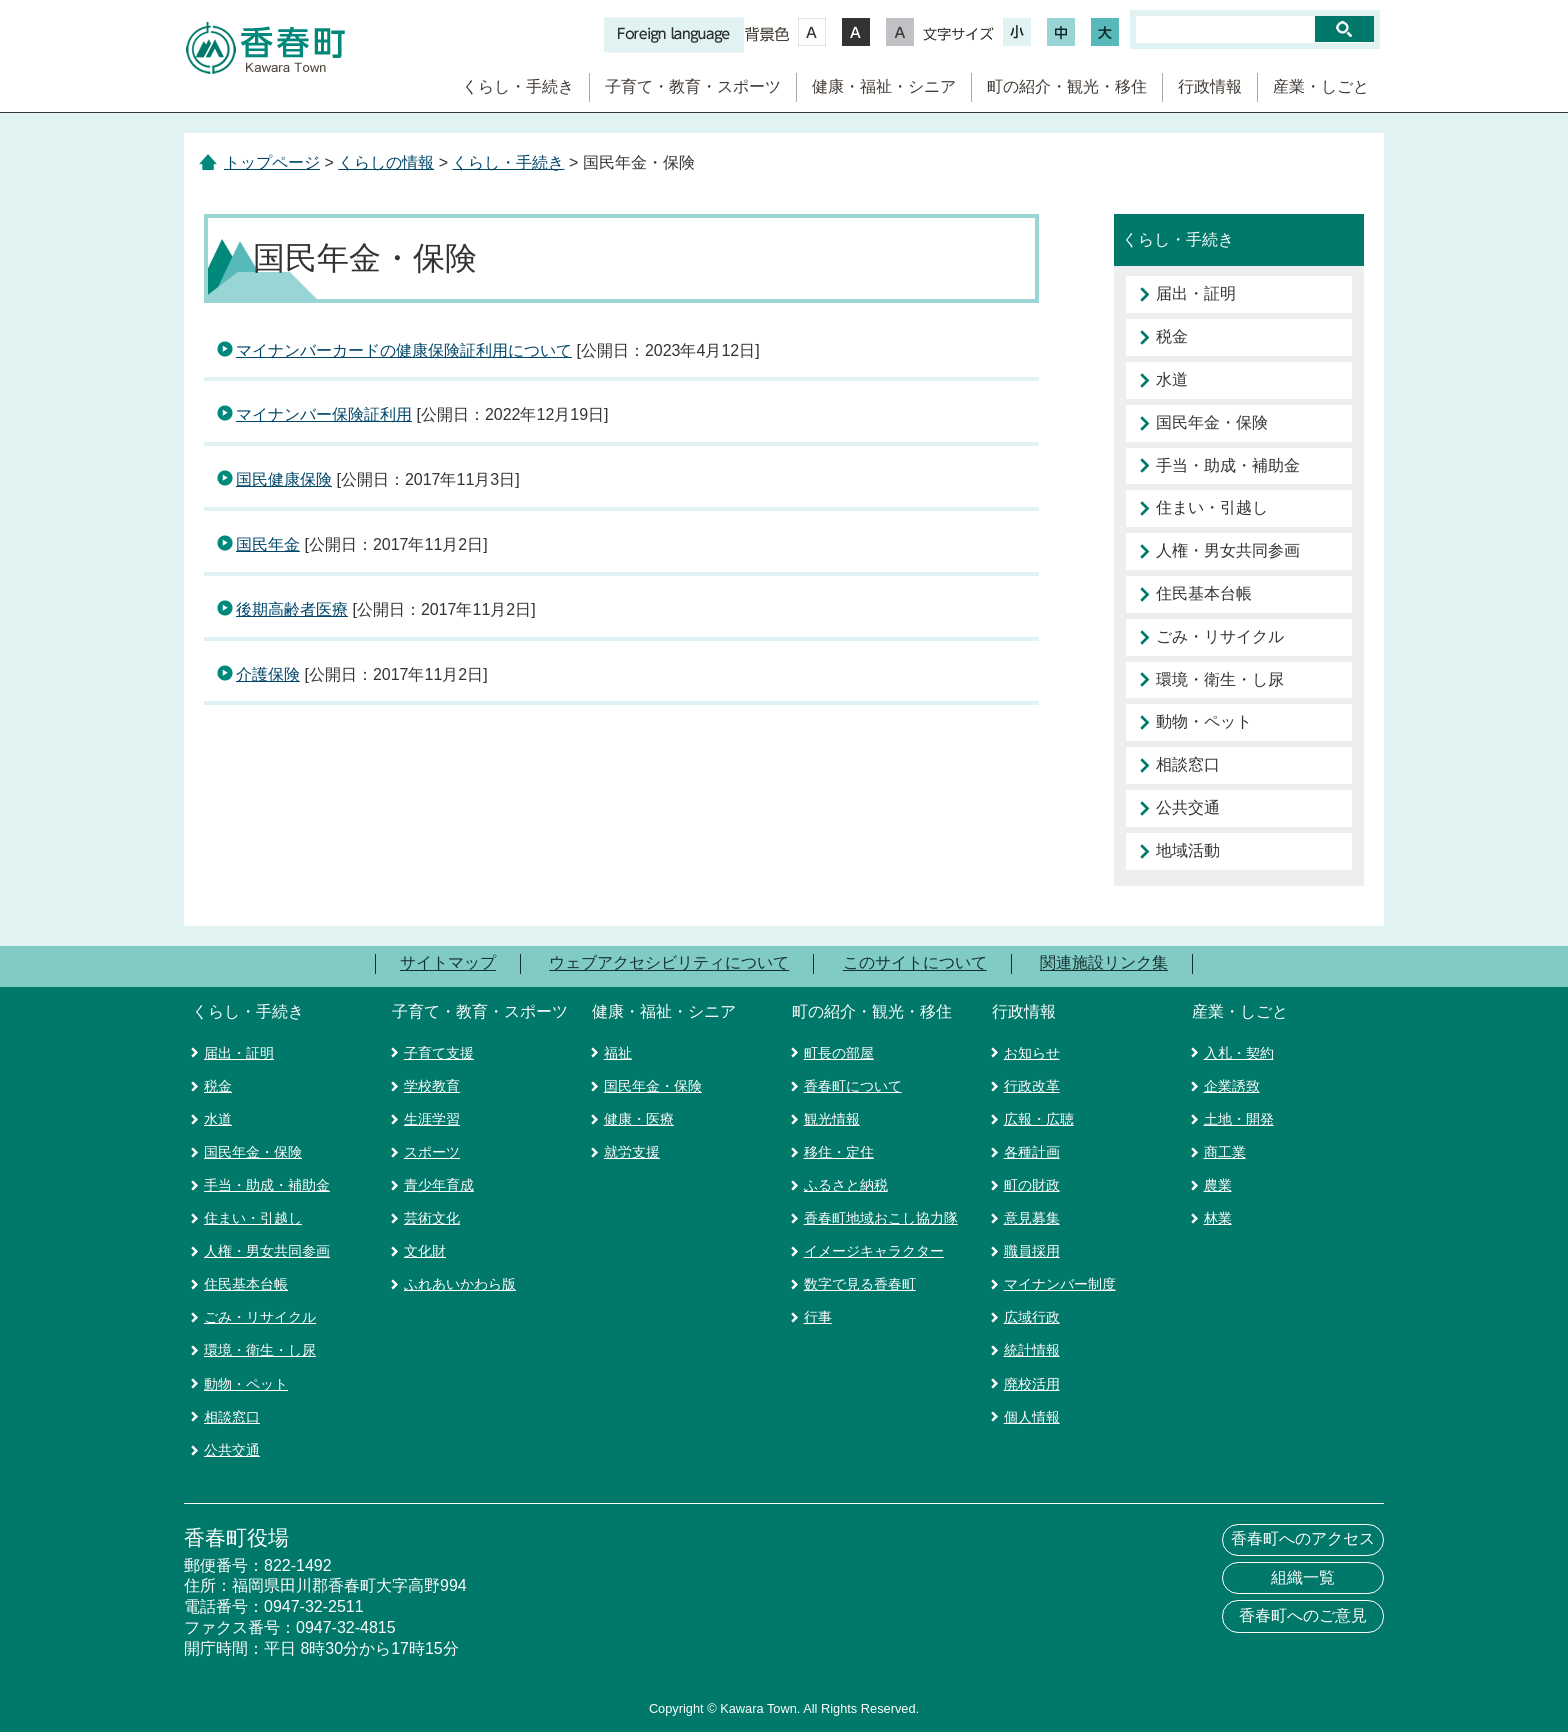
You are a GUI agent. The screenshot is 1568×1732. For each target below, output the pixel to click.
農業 (1218, 1185)
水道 (1172, 379)
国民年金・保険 (1212, 422)
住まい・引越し (1212, 507)
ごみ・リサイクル (1220, 636)
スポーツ (432, 1152)
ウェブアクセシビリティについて (669, 963)
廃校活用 (1032, 1384)
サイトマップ (448, 963)
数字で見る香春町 (860, 1284)
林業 (1218, 1218)
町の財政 (1032, 1185)
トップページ (272, 162)
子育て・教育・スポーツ (693, 86)
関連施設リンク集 (1104, 963)
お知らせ (1032, 1053)
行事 (818, 1317)
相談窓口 (1188, 764)
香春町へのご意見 (1303, 1615)
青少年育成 (439, 1185)
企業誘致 (1232, 1086)
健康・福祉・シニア (884, 86)
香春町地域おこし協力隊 (881, 1218)
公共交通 (1188, 807)
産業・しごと (1321, 86)
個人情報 (1032, 1417)
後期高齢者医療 (292, 609)
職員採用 (1032, 1251)
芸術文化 (432, 1218)
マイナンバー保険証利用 (324, 414)
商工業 (1225, 1152)
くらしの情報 (386, 162)
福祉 (618, 1053)
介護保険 (268, 674)
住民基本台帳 (1204, 593)
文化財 (425, 1251)
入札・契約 (1239, 1053)
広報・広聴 (1039, 1119)
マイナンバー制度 (1060, 1284)
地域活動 (1188, 850)
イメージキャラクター (874, 1251)
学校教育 (432, 1086)
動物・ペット (1204, 721)
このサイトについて (915, 963)
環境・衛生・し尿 (1220, 679)
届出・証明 (1196, 293)
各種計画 (1032, 1152)
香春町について (853, 1086)
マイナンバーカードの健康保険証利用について (404, 350)
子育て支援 (439, 1053)
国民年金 (268, 544)
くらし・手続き (518, 86)
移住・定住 (839, 1152)
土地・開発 (1239, 1119)
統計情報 (1032, 1350)
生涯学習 (432, 1119)
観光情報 (832, 1119)
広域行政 (1032, 1317)
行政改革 (1032, 1086)
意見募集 (1032, 1218)
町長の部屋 (839, 1053)
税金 (1172, 336)
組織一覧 (1303, 1577)
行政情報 (1210, 86)
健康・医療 (639, 1119)
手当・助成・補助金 (1228, 465)
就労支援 (632, 1152)
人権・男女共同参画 (1228, 550)
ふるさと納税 (846, 1185)
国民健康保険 (284, 479)
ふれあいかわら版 (460, 1284)
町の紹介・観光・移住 (1067, 86)
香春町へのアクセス (1303, 1538)
